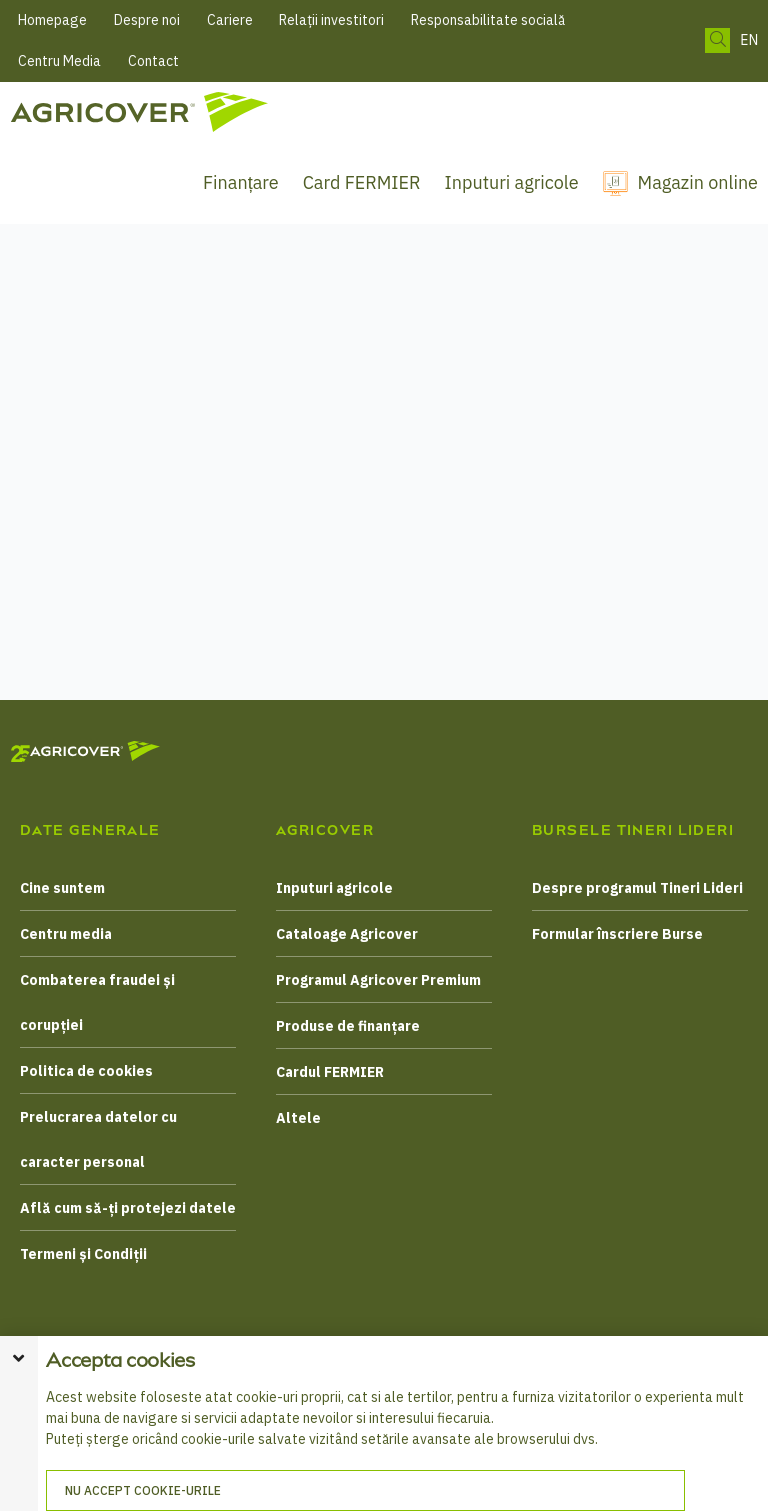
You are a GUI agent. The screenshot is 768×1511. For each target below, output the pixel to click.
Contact (153, 61)
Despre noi (147, 20)
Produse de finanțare (348, 1026)
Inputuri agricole (512, 182)
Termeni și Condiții (83, 1254)
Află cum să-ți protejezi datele (128, 1208)
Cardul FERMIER (330, 1072)
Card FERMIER (362, 182)
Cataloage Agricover (347, 934)
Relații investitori (331, 20)
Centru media (66, 934)
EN (749, 40)
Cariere (230, 20)
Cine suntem (62, 888)
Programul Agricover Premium (378, 980)
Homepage (52, 20)
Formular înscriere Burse (617, 934)
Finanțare (241, 182)
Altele (298, 1118)
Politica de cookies (86, 1071)
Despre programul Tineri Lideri (637, 888)
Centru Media (59, 61)
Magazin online (698, 182)
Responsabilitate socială (488, 20)
